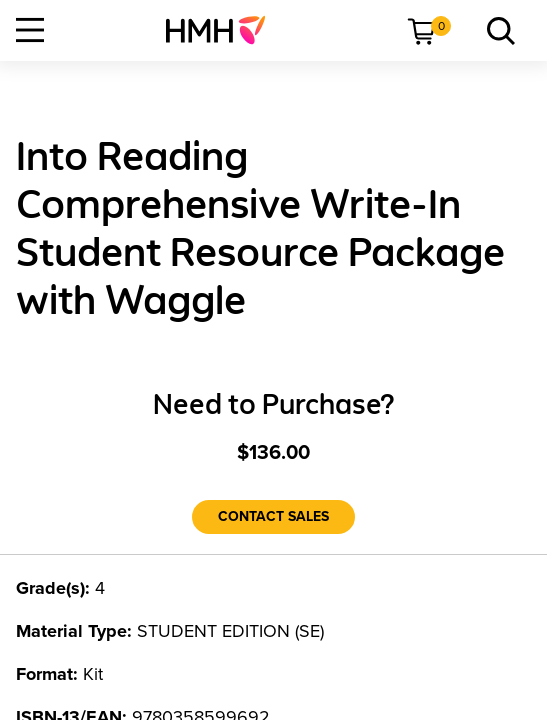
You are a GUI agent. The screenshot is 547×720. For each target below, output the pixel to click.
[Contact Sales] (273, 517)
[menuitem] (223, 30)
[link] (223, 30)
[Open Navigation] (30, 30)
